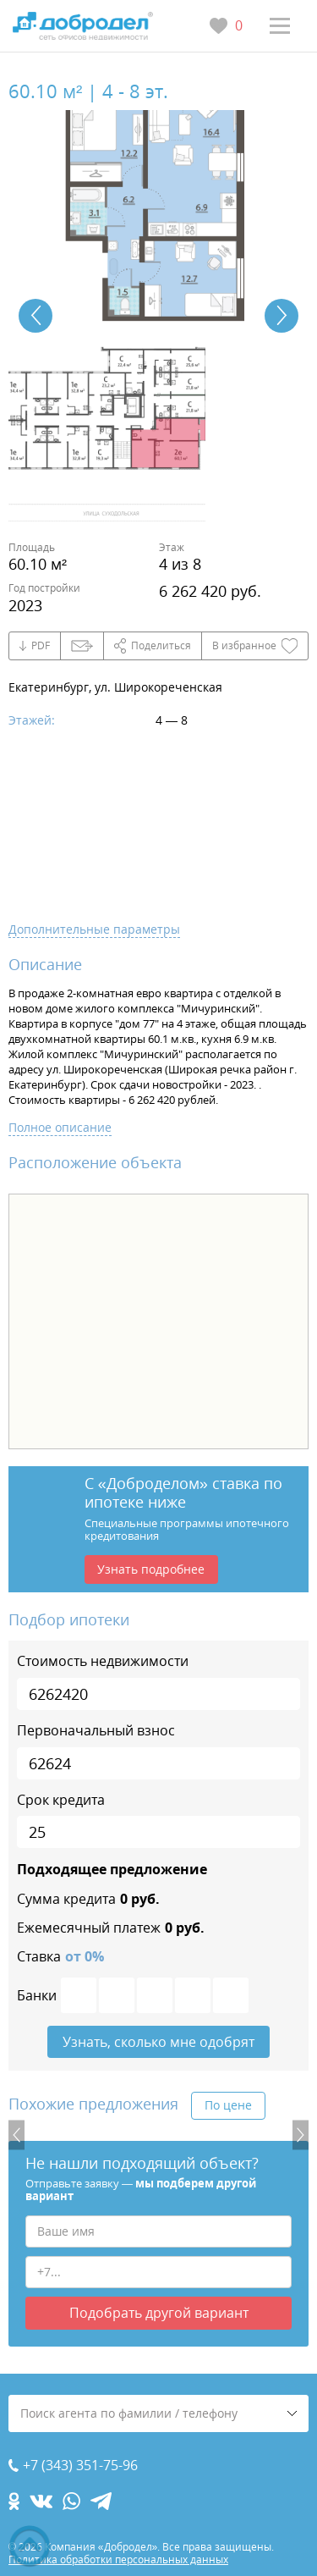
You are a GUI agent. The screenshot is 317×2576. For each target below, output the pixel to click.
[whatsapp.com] (71, 2501)
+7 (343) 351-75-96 (80, 2465)
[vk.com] (41, 2501)
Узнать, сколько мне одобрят (158, 2042)
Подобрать (159, 2312)
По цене (228, 2105)
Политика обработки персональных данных (118, 2559)
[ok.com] (13, 2501)
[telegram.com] (101, 2501)
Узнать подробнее (151, 1569)
